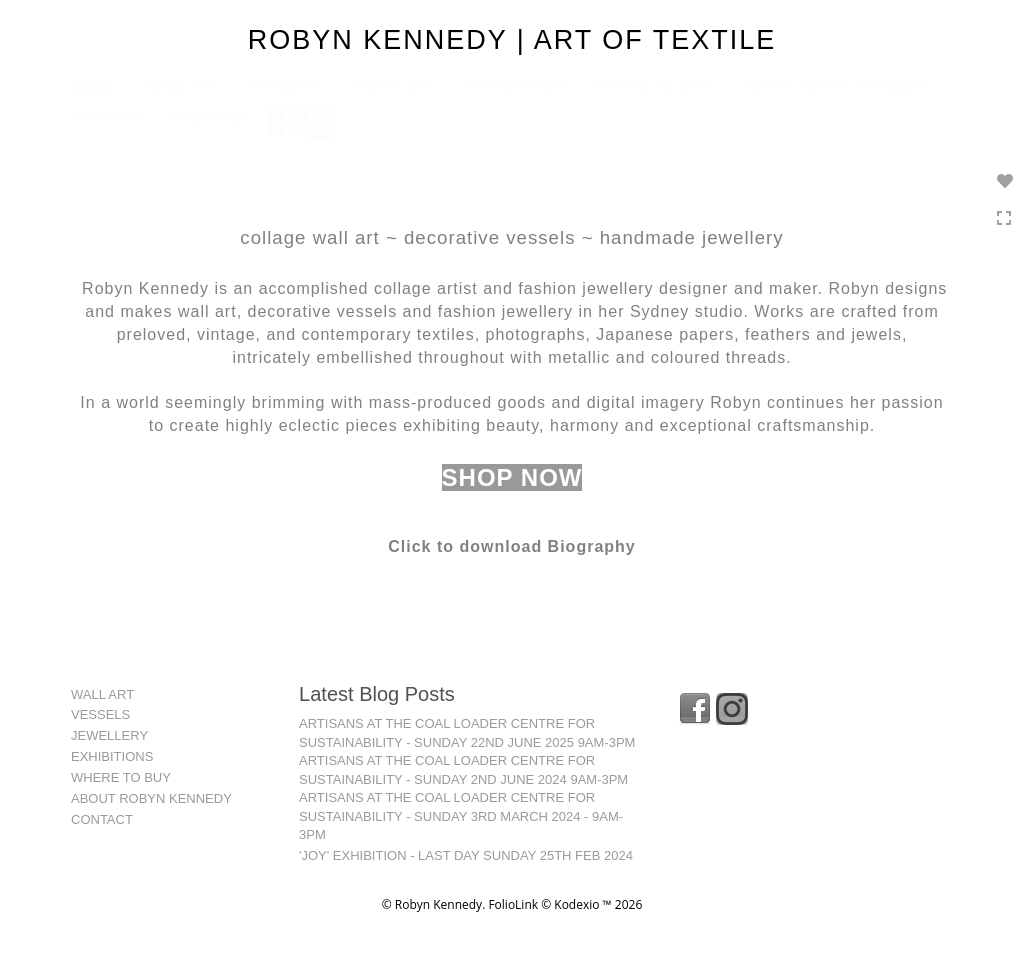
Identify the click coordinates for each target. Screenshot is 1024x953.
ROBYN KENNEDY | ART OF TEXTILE (512, 40)
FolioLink (513, 904)
